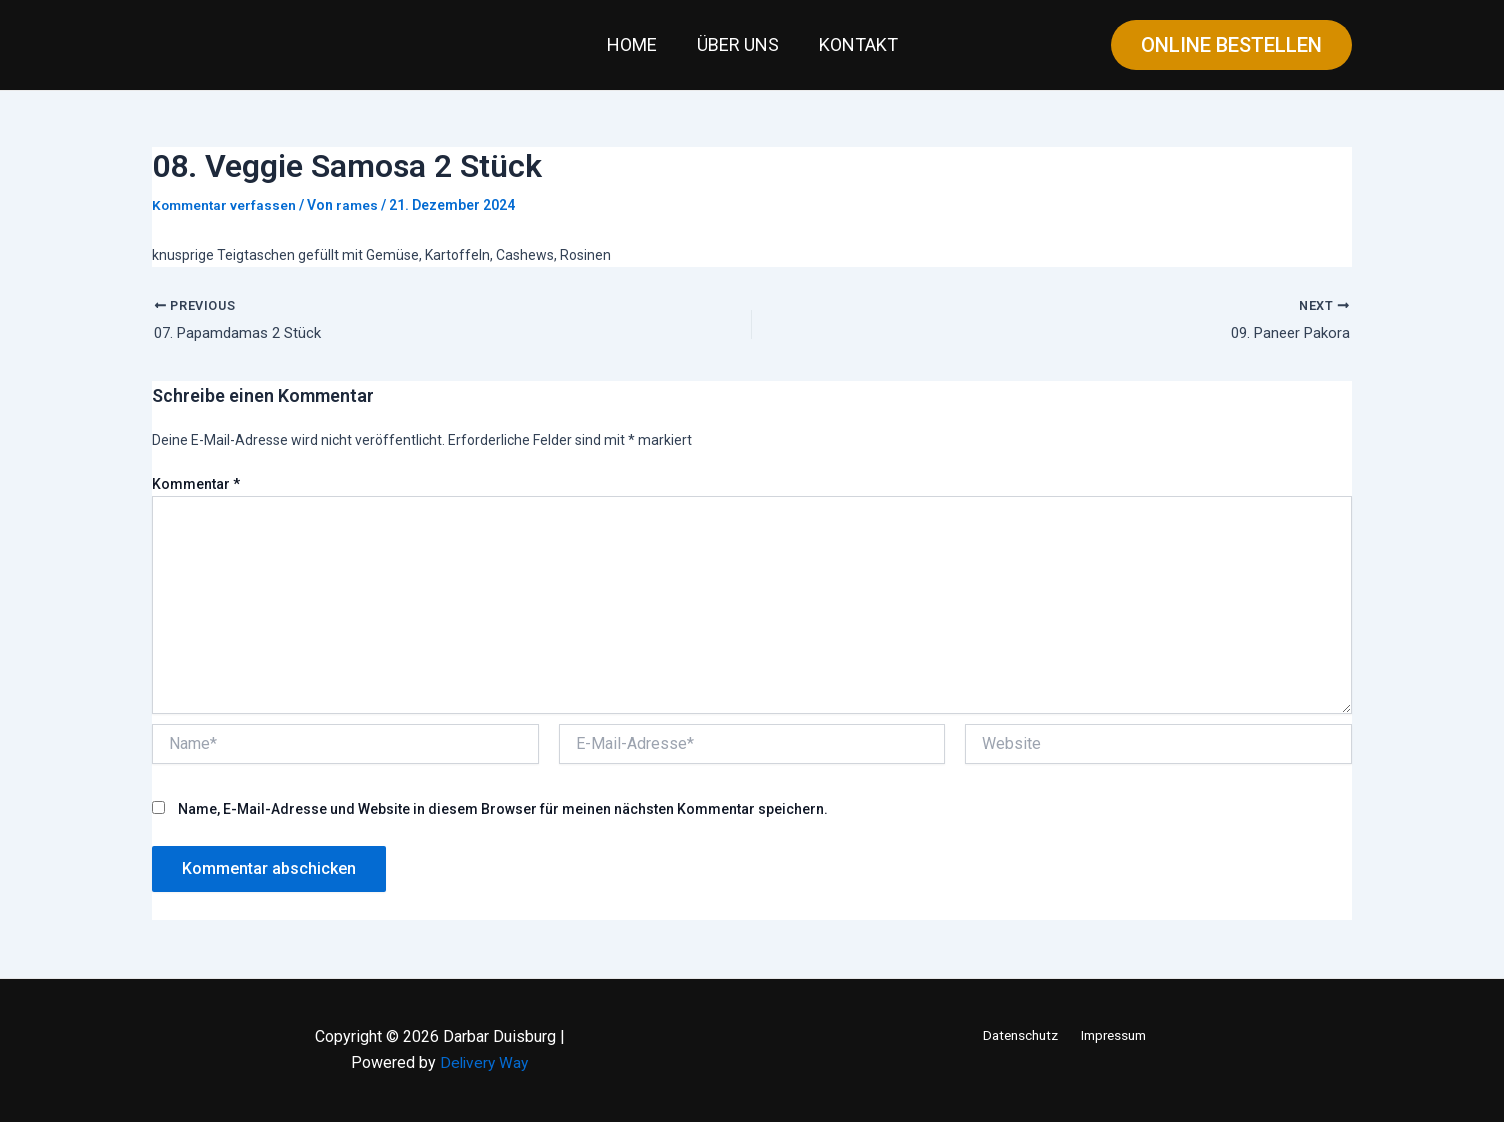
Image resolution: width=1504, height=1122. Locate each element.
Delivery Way (484, 1063)
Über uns (738, 44)
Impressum (1112, 1035)
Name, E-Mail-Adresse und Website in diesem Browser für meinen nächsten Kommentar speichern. (503, 811)
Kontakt (854, 44)
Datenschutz (1021, 1035)
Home (636, 44)
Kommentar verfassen (226, 205)
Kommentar (196, 486)
